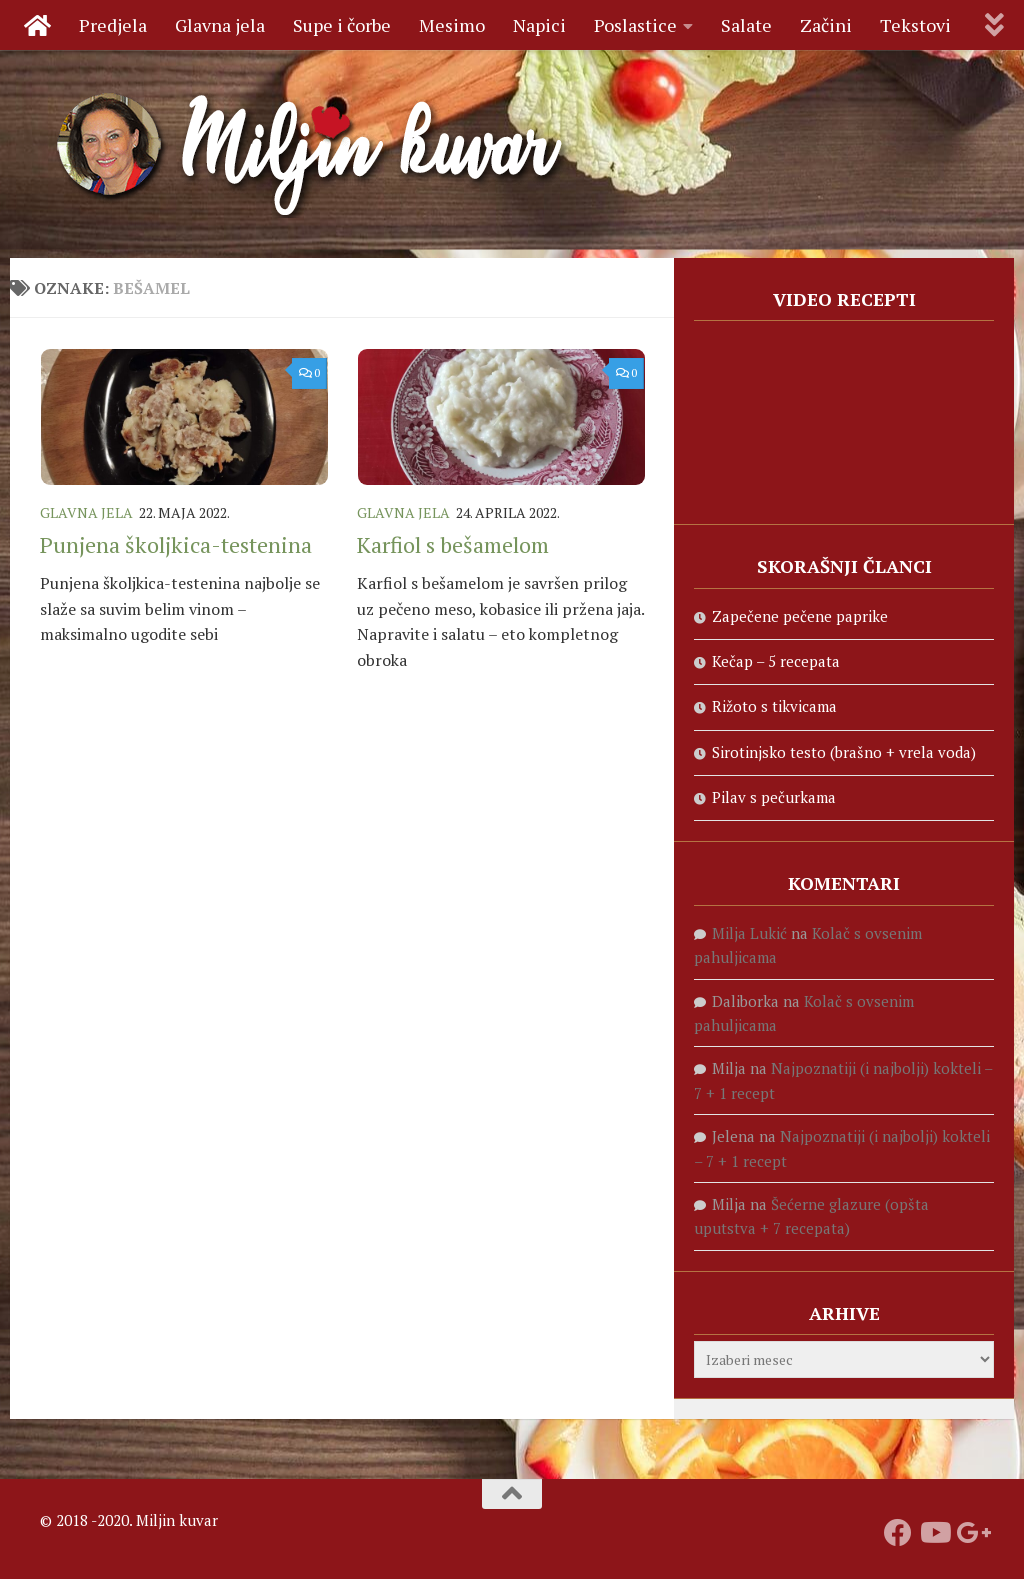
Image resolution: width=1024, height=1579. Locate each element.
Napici (539, 25)
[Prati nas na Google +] (970, 1533)
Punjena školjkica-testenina (176, 544)
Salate (746, 25)
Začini (826, 25)
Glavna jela (220, 25)
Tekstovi (915, 25)
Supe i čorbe (342, 25)
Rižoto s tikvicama (774, 706)
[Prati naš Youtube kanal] (934, 1533)
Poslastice (635, 25)
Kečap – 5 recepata (776, 661)
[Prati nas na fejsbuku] (898, 1533)
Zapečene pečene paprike (800, 616)
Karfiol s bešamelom (453, 544)
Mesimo (452, 25)
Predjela (113, 25)
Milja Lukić (749, 933)
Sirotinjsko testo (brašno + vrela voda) (844, 752)
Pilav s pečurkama (774, 797)
